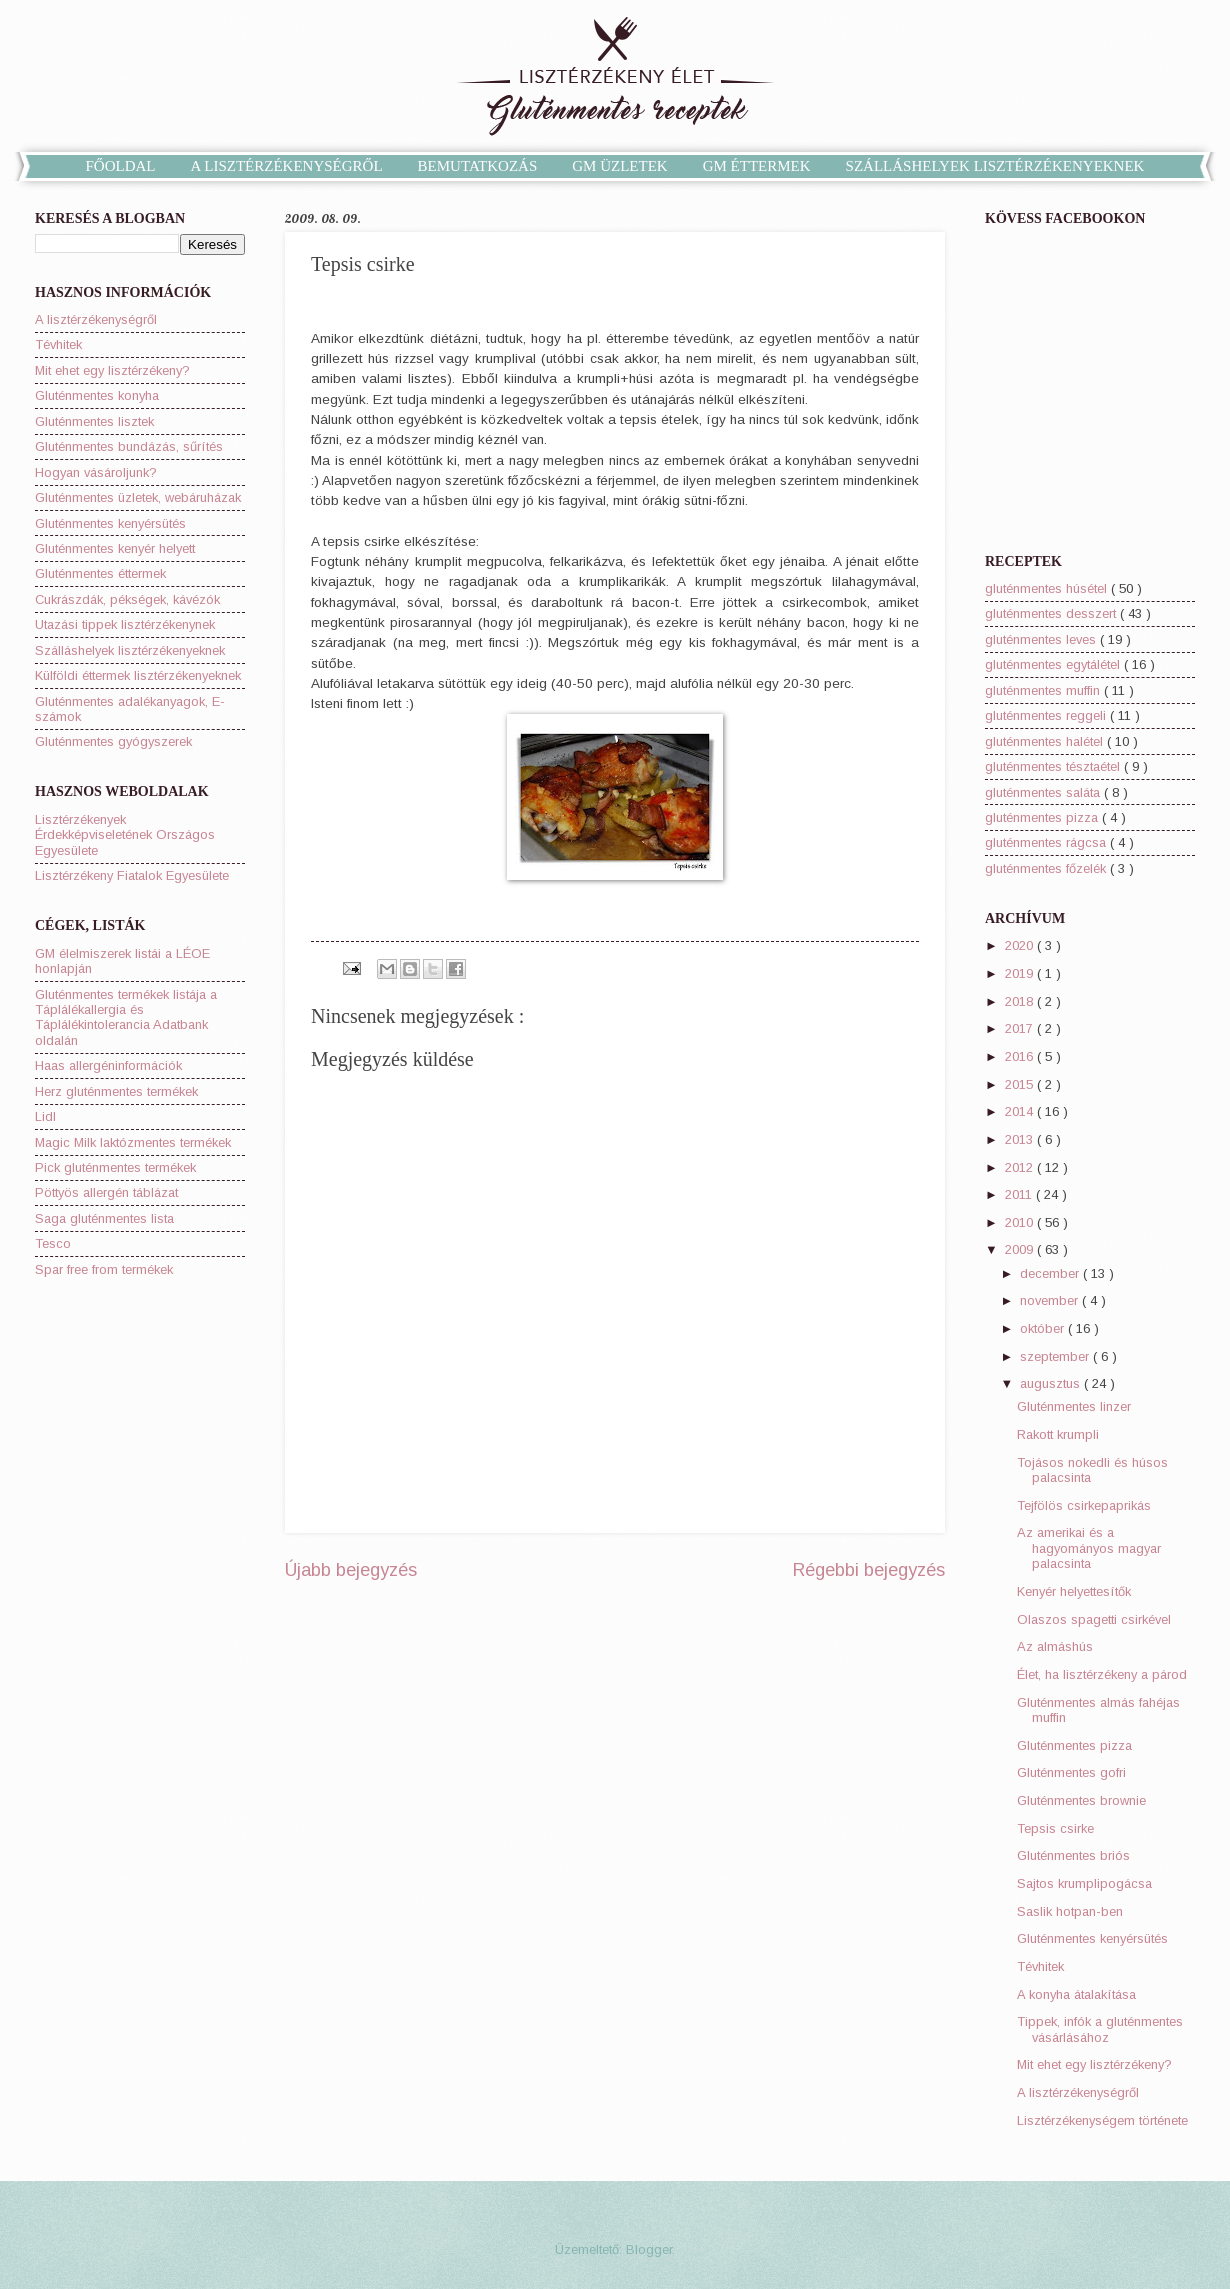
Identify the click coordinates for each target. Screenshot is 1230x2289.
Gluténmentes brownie (1081, 1800)
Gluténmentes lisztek (94, 421)
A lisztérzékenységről (96, 319)
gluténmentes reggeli (1047, 715)
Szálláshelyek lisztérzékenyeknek (130, 650)
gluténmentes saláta (1044, 792)
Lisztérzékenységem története (1102, 2120)
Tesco (53, 1243)
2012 (1021, 1167)
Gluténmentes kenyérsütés (110, 523)
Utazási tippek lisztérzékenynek (125, 624)
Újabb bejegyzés (351, 1570)
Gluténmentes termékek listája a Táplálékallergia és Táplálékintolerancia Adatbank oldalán (126, 1017)
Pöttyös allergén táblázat (106, 1192)
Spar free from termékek (104, 1269)
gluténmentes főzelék (1047, 868)
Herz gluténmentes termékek (116, 1091)
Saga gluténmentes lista (104, 1218)
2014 (1021, 1111)
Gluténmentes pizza (1074, 1745)
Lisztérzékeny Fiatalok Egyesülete (132, 875)
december (1051, 1273)
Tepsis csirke (1055, 1828)
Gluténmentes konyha (97, 395)
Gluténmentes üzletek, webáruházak (138, 497)
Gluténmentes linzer (1074, 1406)
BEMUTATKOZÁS (478, 166)
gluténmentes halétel (1046, 741)
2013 (1021, 1139)
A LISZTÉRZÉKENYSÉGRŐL (287, 166)
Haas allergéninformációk (108, 1065)
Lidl (45, 1116)
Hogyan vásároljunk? (96, 472)
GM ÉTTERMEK (757, 166)
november (1051, 1300)
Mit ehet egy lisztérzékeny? (112, 370)
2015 (1021, 1084)
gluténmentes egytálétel (1054, 664)
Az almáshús (1055, 1646)
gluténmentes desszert (1052, 613)
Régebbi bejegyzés (869, 1570)
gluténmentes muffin (1044, 690)
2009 (1021, 1249)
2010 (1021, 1222)
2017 (1021, 1028)
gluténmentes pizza (1043, 817)
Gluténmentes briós (1073, 1855)
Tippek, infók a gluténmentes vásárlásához (1100, 2029)
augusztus (1052, 1383)
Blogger (649, 2249)
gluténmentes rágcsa (1047, 842)
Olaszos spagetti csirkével (1094, 1619)
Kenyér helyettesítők (1074, 1591)
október (1044, 1328)
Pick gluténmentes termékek (115, 1167)
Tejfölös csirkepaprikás (1084, 1505)
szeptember (1056, 1356)
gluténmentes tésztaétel (1054, 766)
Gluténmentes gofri (1071, 1772)
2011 (1020, 1194)
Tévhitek (58, 344)
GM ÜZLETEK (619, 166)
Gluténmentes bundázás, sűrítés (129, 446)
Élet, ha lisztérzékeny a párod (1102, 1674)
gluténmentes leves (1042, 639)
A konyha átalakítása (1076, 1994)
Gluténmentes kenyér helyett (115, 548)
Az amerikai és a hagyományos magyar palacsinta (1089, 1548)
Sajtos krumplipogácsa (1084, 1883)
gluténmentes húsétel (1048, 588)
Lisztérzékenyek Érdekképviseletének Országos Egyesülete (125, 835)
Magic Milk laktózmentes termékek (133, 1142)
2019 (1021, 973)
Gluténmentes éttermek (100, 573)
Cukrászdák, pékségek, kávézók (127, 599)
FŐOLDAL (121, 166)
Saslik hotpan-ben (1070, 1911)
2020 (1021, 945)
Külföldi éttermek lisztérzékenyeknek (138, 675)
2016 (1021, 1056)
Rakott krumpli (1058, 1434)
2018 (1021, 1001)
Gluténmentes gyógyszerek (113, 741)
